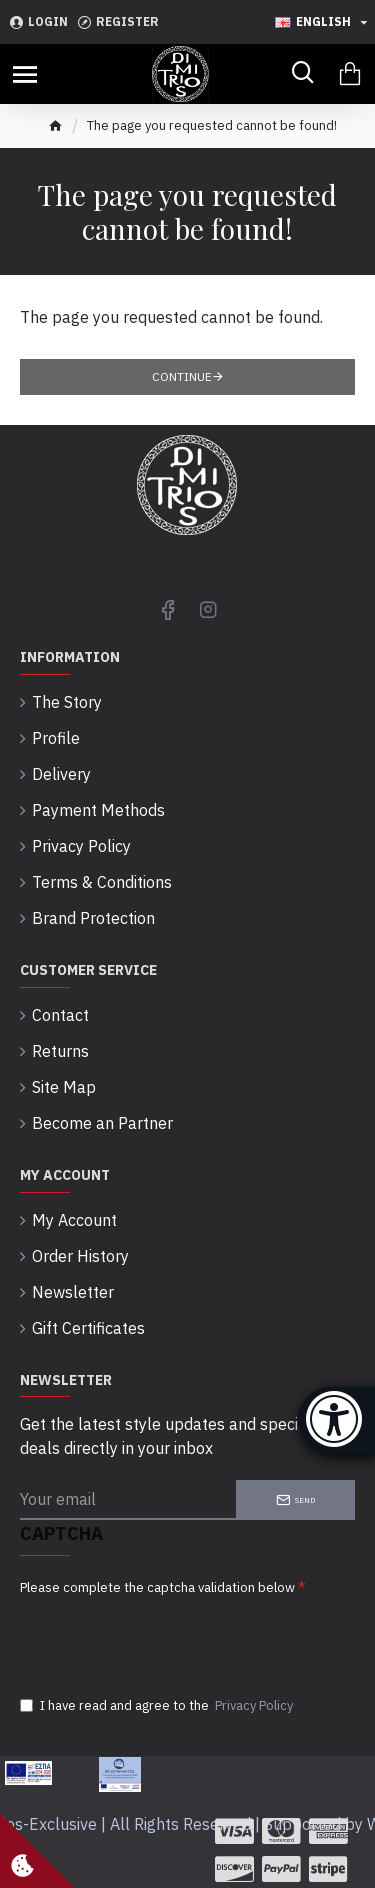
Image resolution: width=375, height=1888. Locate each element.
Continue (182, 376)
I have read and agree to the (158, 1706)
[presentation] (160, 1639)
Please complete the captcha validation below (157, 1587)
